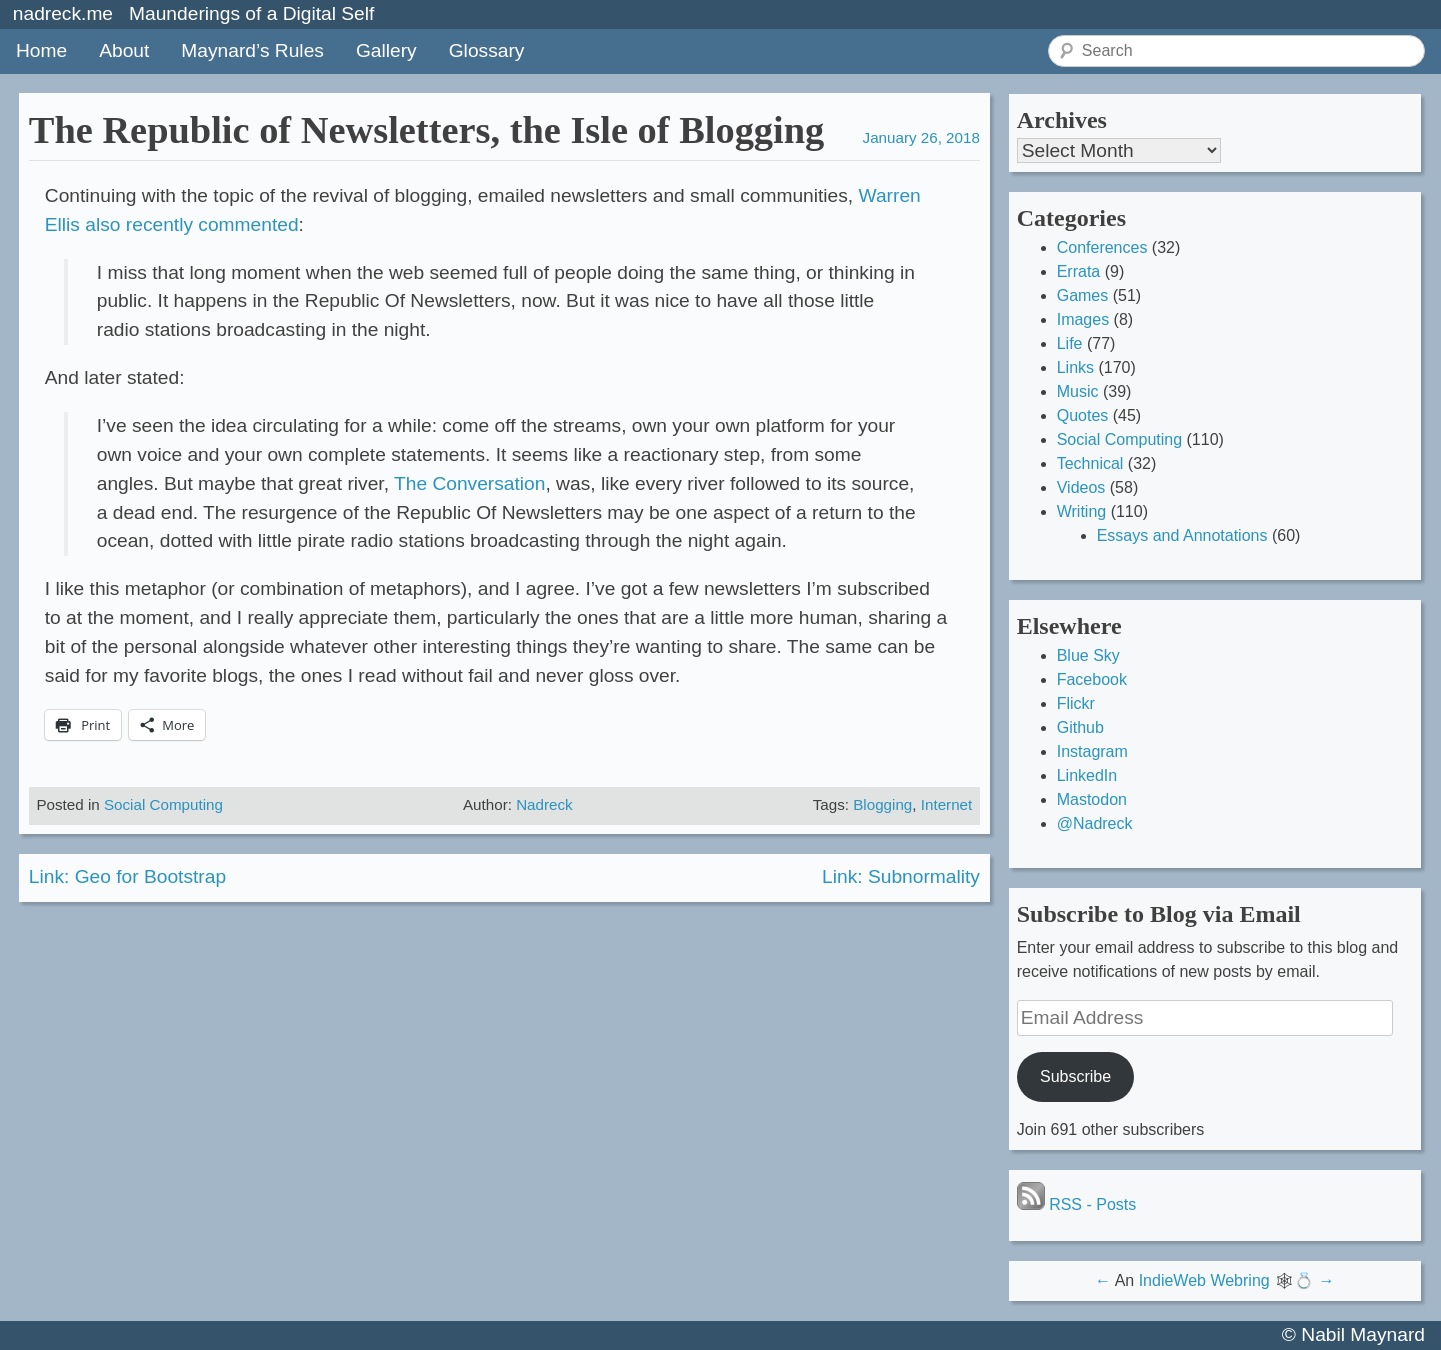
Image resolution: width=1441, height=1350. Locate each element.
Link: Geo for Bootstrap (127, 876)
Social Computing (163, 804)
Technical (1090, 463)
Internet (947, 804)
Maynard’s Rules (252, 50)
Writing (1082, 511)
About (124, 50)
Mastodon (1092, 799)
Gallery (386, 50)
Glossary (487, 50)
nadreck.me (63, 13)
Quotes (1083, 415)
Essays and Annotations (1182, 535)
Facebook (1092, 679)
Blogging (882, 804)
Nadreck (544, 804)
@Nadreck (1095, 823)
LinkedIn (1087, 775)
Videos (1081, 487)
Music (1078, 391)
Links (1075, 367)
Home (41, 50)
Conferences (1102, 247)
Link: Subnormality (901, 876)
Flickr (1076, 703)
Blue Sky (1088, 655)
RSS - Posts (1077, 1204)
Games (1083, 295)
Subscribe (1075, 1076)
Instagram (1092, 751)
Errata (1079, 271)
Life (1070, 343)
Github (1080, 727)
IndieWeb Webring (1204, 1280)
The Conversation (469, 483)
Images (1083, 319)
